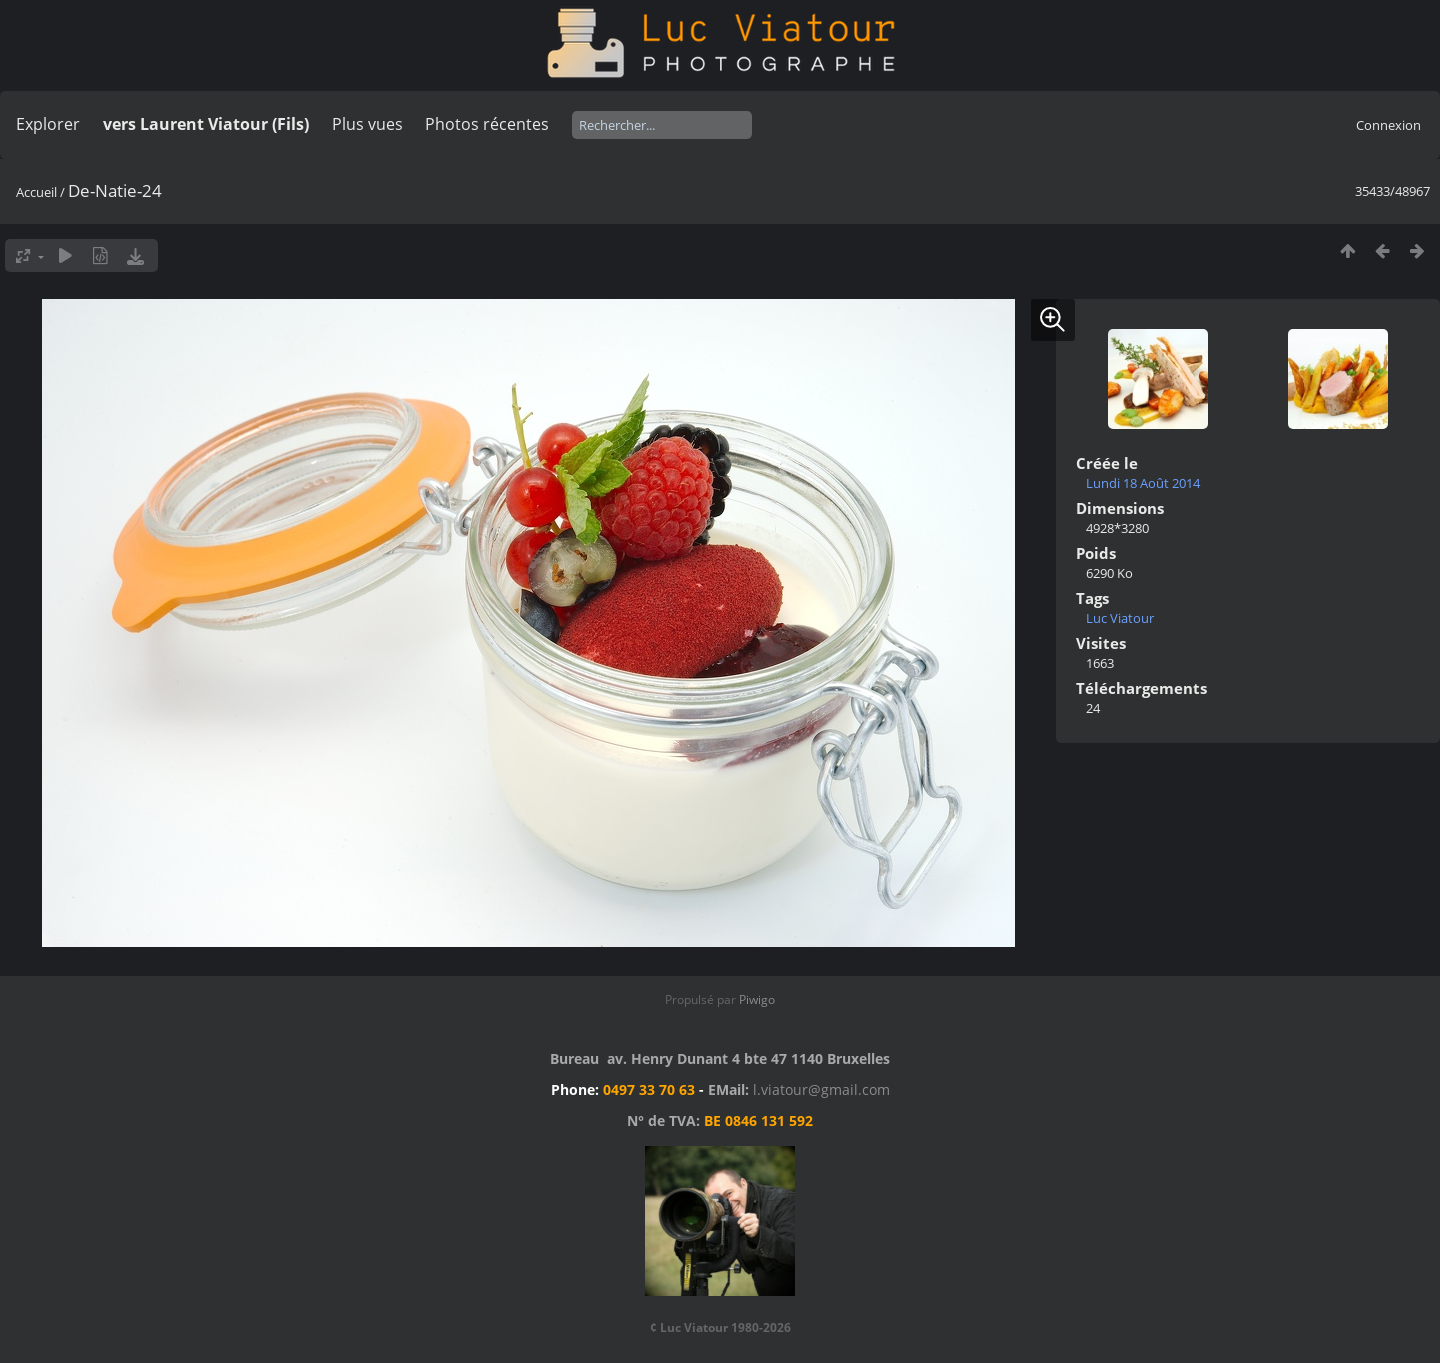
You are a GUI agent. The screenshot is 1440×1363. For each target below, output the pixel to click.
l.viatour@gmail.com (821, 1089)
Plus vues (367, 124)
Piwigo (757, 999)
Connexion (1388, 125)
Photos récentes (487, 124)
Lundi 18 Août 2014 (1143, 483)
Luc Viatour (1120, 618)
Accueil (36, 192)
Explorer (48, 124)
